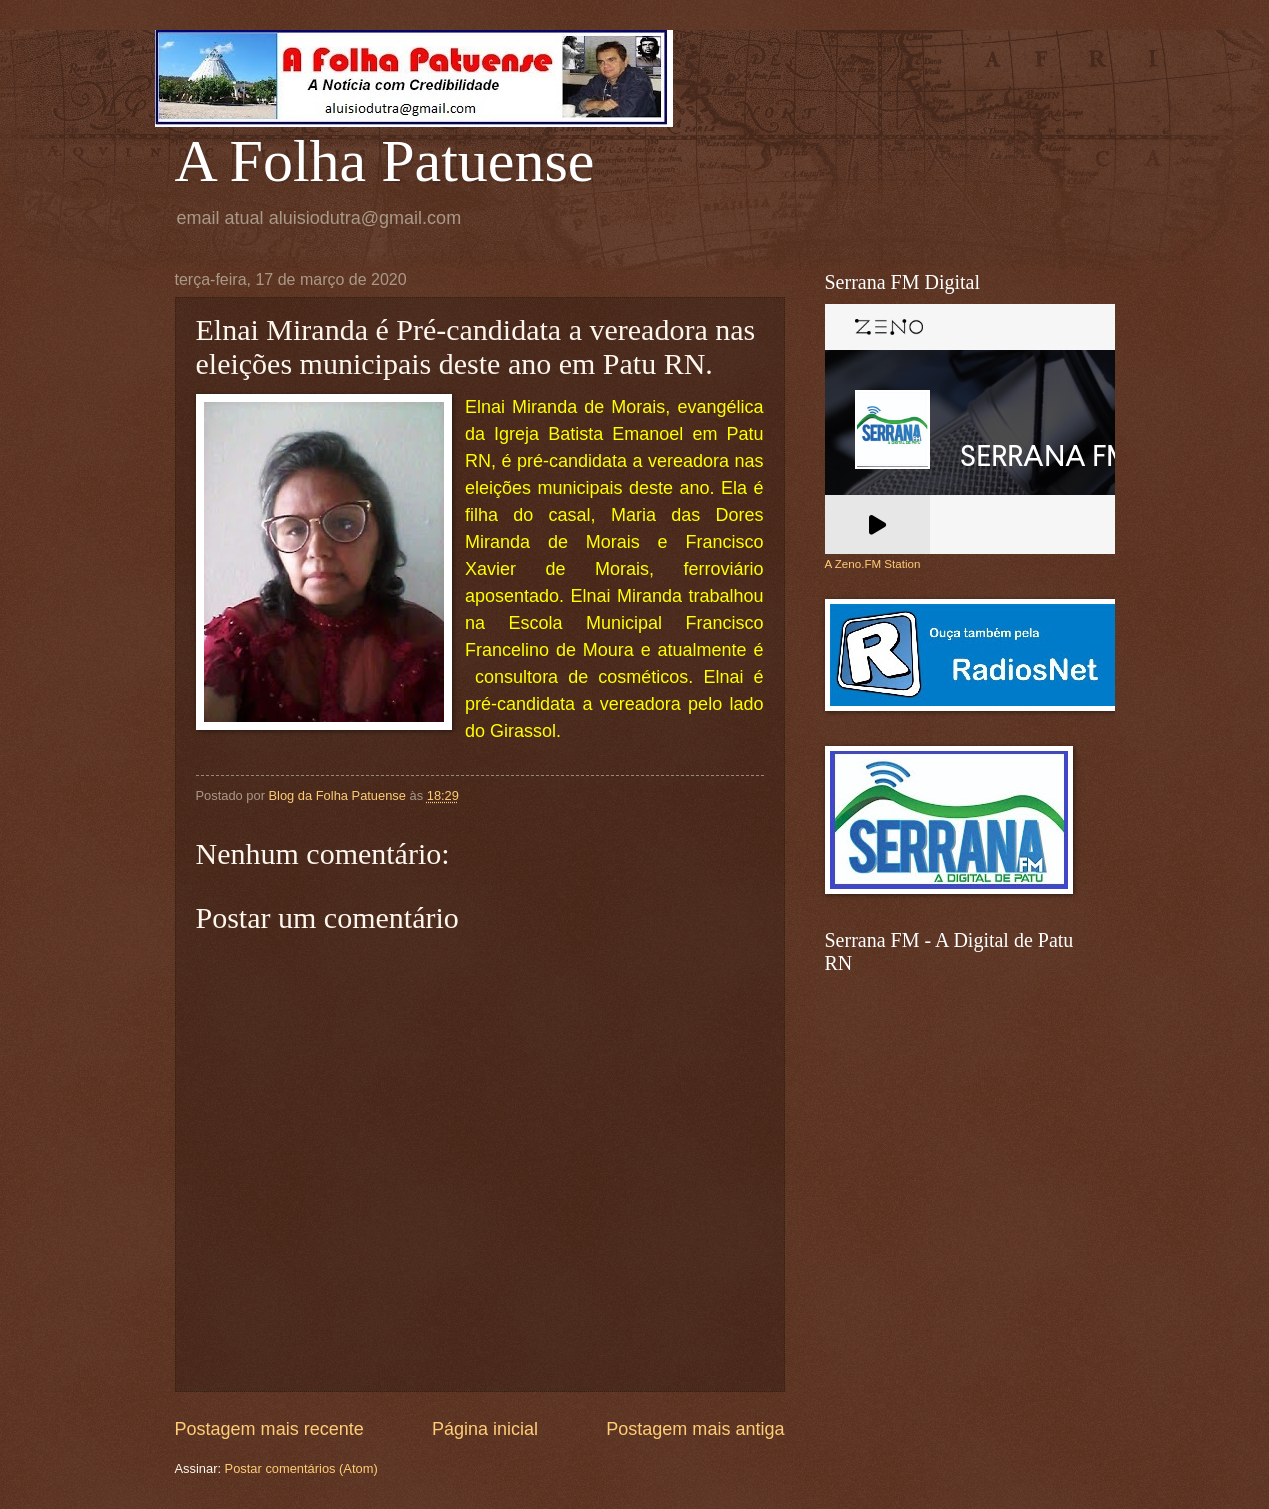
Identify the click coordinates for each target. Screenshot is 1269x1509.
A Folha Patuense (385, 161)
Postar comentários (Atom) (301, 1468)
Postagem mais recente (269, 1429)
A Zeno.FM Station (873, 564)
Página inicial (485, 1429)
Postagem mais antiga (695, 1429)
